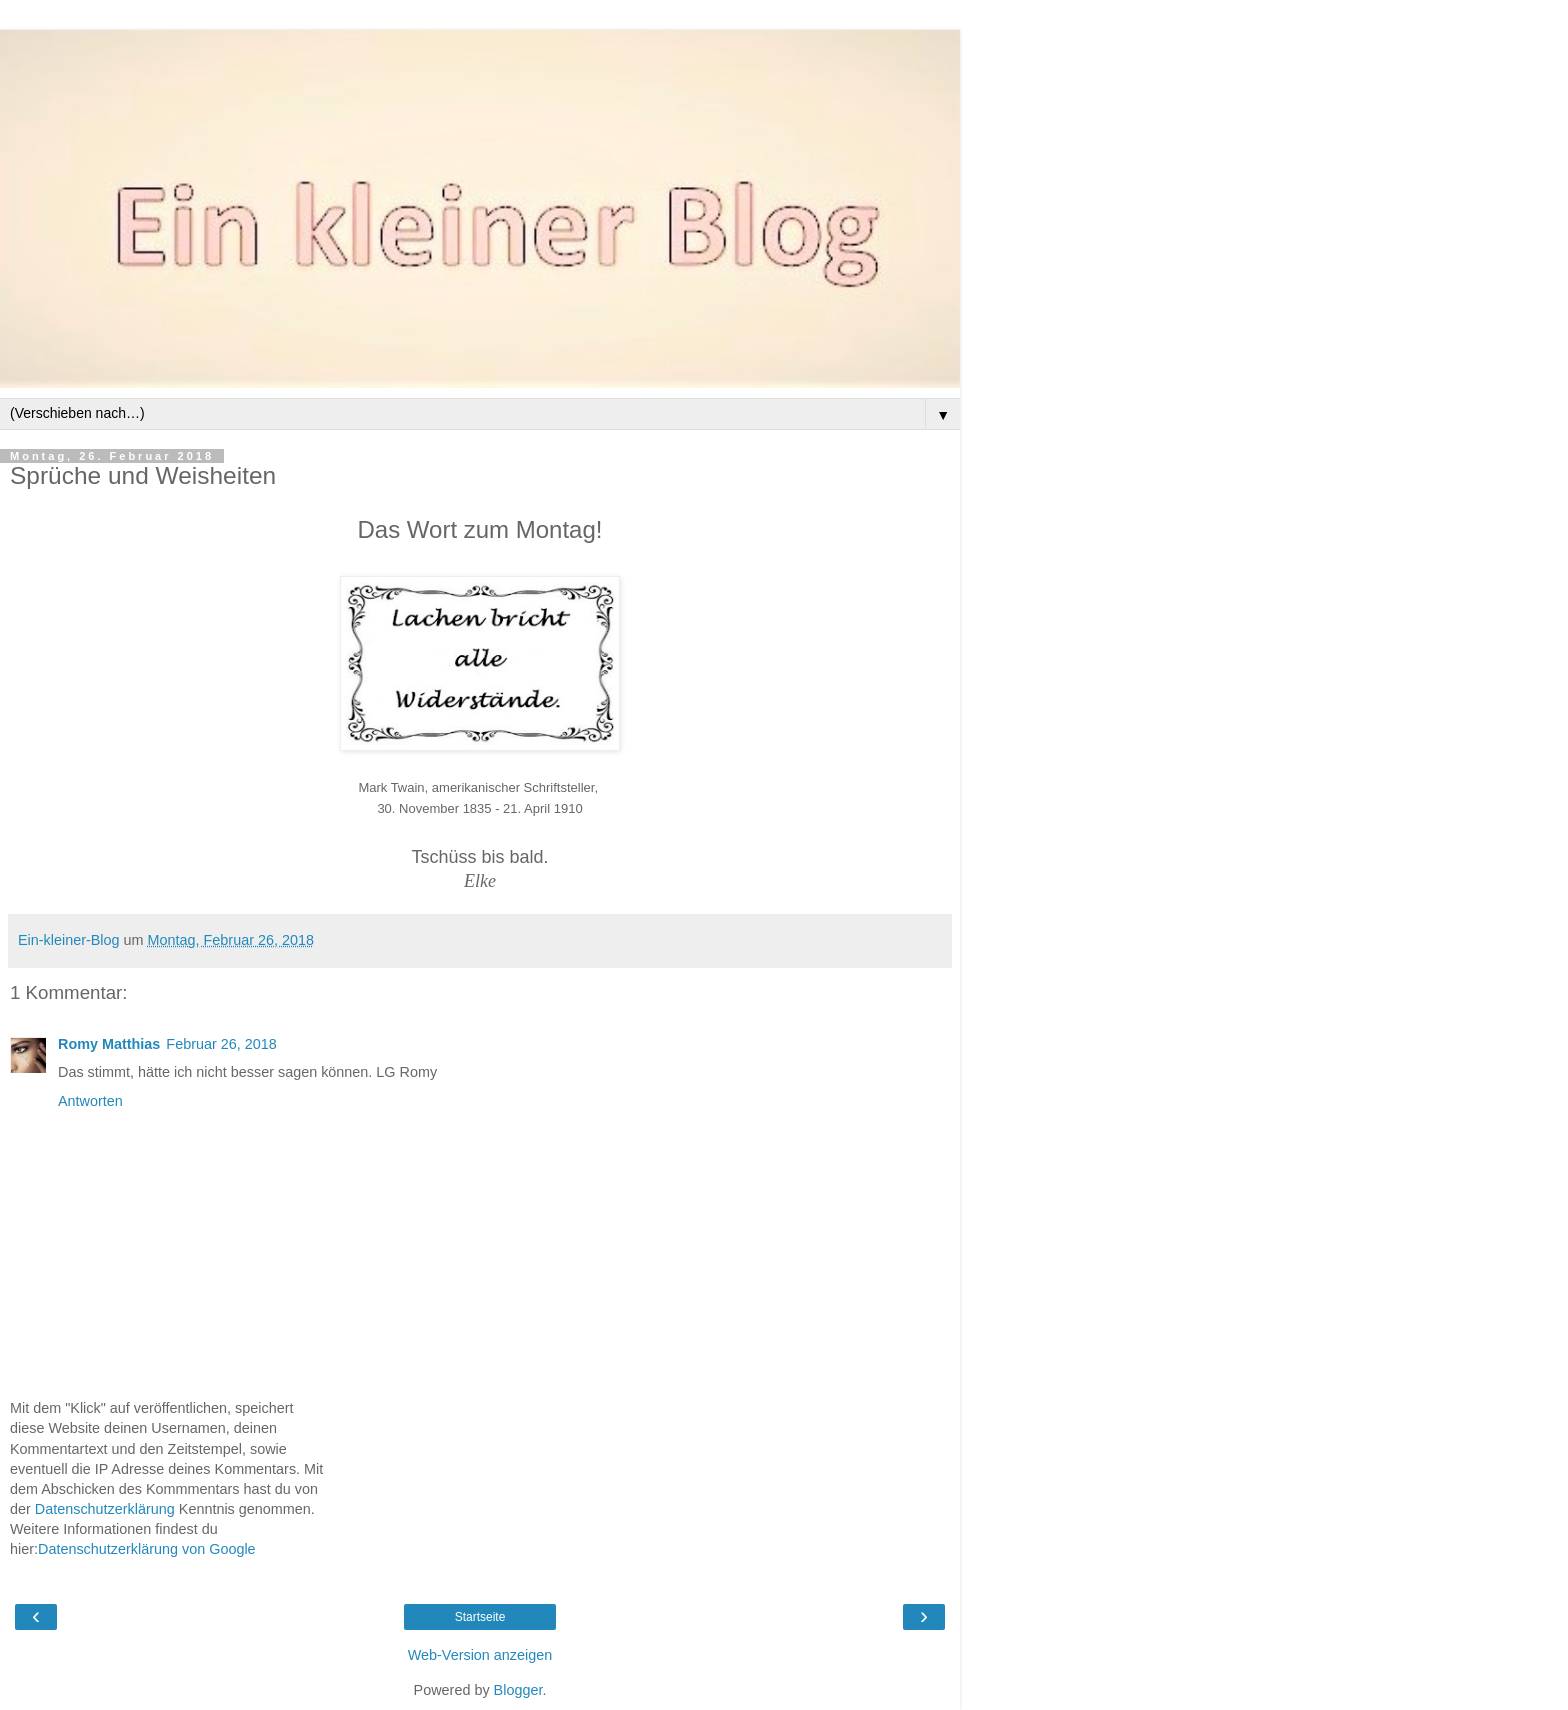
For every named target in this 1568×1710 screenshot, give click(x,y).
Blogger (518, 1690)
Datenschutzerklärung (105, 1509)
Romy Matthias (109, 1044)
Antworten (90, 1101)
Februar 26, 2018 (221, 1044)
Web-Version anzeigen (480, 1655)
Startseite (480, 1617)
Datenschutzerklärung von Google (147, 1549)
